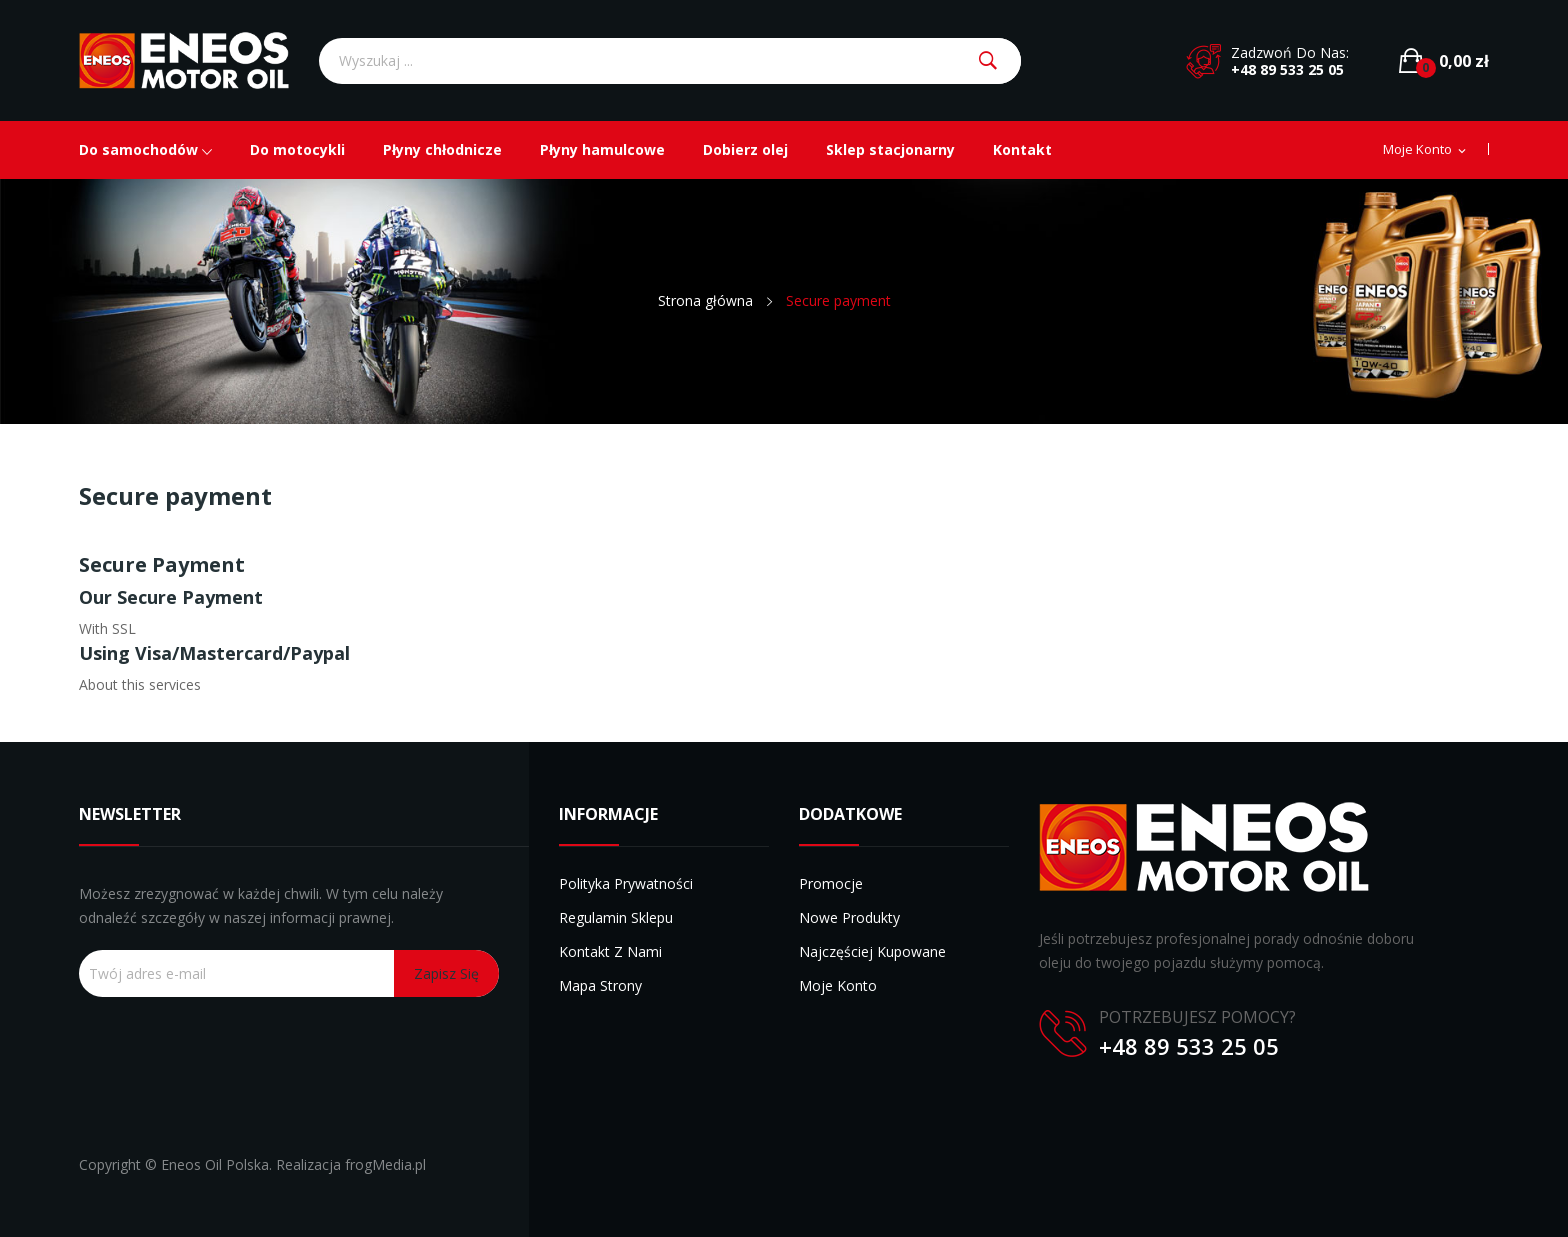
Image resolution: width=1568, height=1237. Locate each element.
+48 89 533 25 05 (1287, 69)
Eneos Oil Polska (215, 1164)
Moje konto (838, 985)
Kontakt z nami (610, 951)
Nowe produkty (849, 917)
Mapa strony (600, 985)
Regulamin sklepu (616, 917)
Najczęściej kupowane (872, 951)
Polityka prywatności (626, 883)
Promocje (831, 883)
